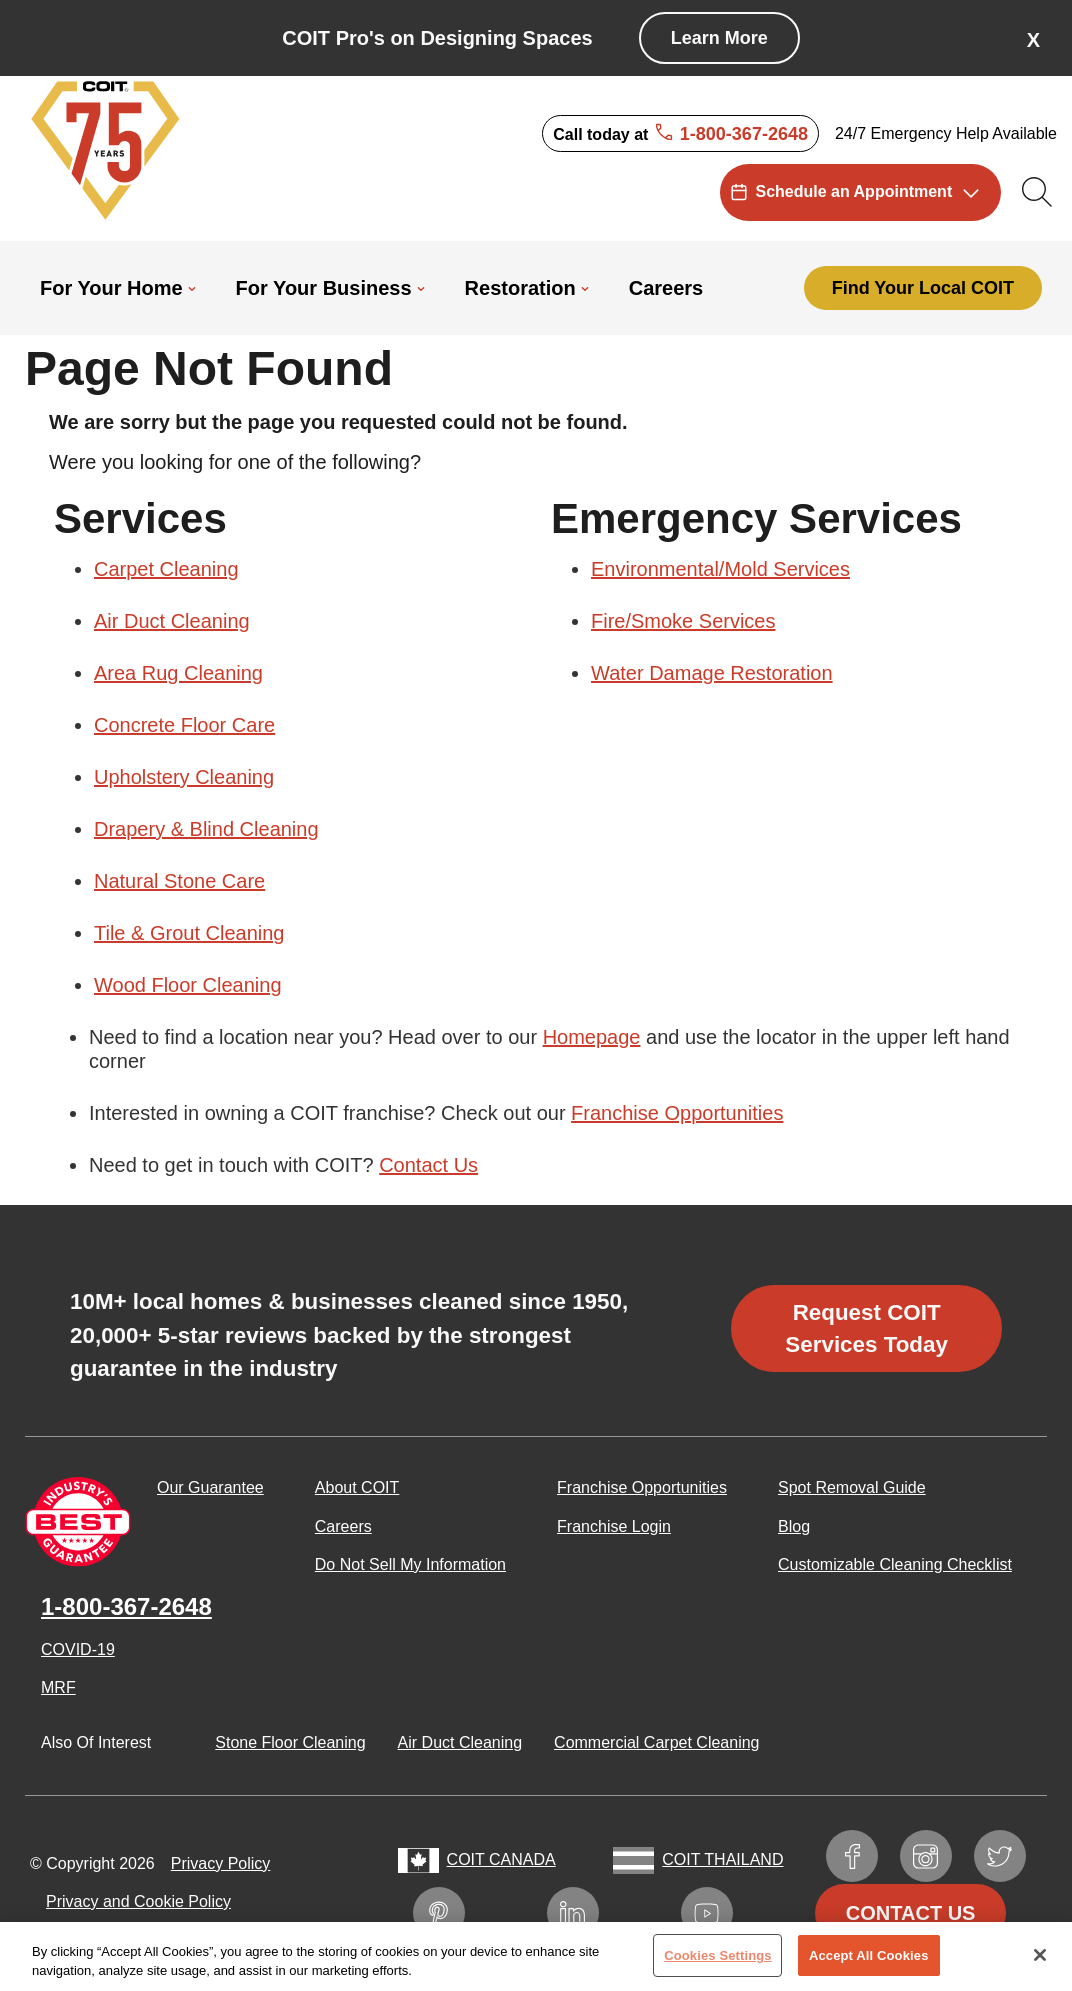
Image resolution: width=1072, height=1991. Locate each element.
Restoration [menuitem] (520, 288)
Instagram (935, 1852)
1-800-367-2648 (126, 1606)
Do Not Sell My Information (410, 1564)
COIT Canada (501, 1859)
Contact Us (428, 1165)
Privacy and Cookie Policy (138, 1901)
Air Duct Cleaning (172, 621)
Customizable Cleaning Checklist (895, 1564)
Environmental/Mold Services (720, 569)
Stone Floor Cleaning (290, 1742)
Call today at (680, 134)
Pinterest (448, 1909)
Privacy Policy (221, 1863)
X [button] (1033, 40)
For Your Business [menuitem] (324, 288)
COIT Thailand (722, 1859)
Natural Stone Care (179, 881)
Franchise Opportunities (677, 1113)
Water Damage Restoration (712, 673)
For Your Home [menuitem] (111, 288)
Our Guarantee (210, 1487)
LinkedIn (582, 1909)
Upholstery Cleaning (184, 777)
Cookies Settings (718, 1963)
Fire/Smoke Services (683, 621)
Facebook (861, 1852)
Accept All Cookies (869, 1963)
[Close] (1040, 1963)
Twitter (1009, 1852)
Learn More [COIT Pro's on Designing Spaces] (719, 38)
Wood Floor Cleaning (188, 985)
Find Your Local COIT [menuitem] (923, 288)
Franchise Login (614, 1526)
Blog (794, 1526)
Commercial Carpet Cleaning (656, 1742)
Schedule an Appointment (853, 191)
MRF (58, 1687)
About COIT (357, 1487)
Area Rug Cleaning (178, 673)
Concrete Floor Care (184, 725)
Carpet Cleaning (166, 569)
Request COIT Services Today (866, 1328)
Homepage (592, 1037)
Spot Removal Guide (852, 1487)
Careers (343, 1526)
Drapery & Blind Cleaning (206, 829)
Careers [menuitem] (666, 288)
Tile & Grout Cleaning (189, 933)
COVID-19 (78, 1649)
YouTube (716, 1909)
